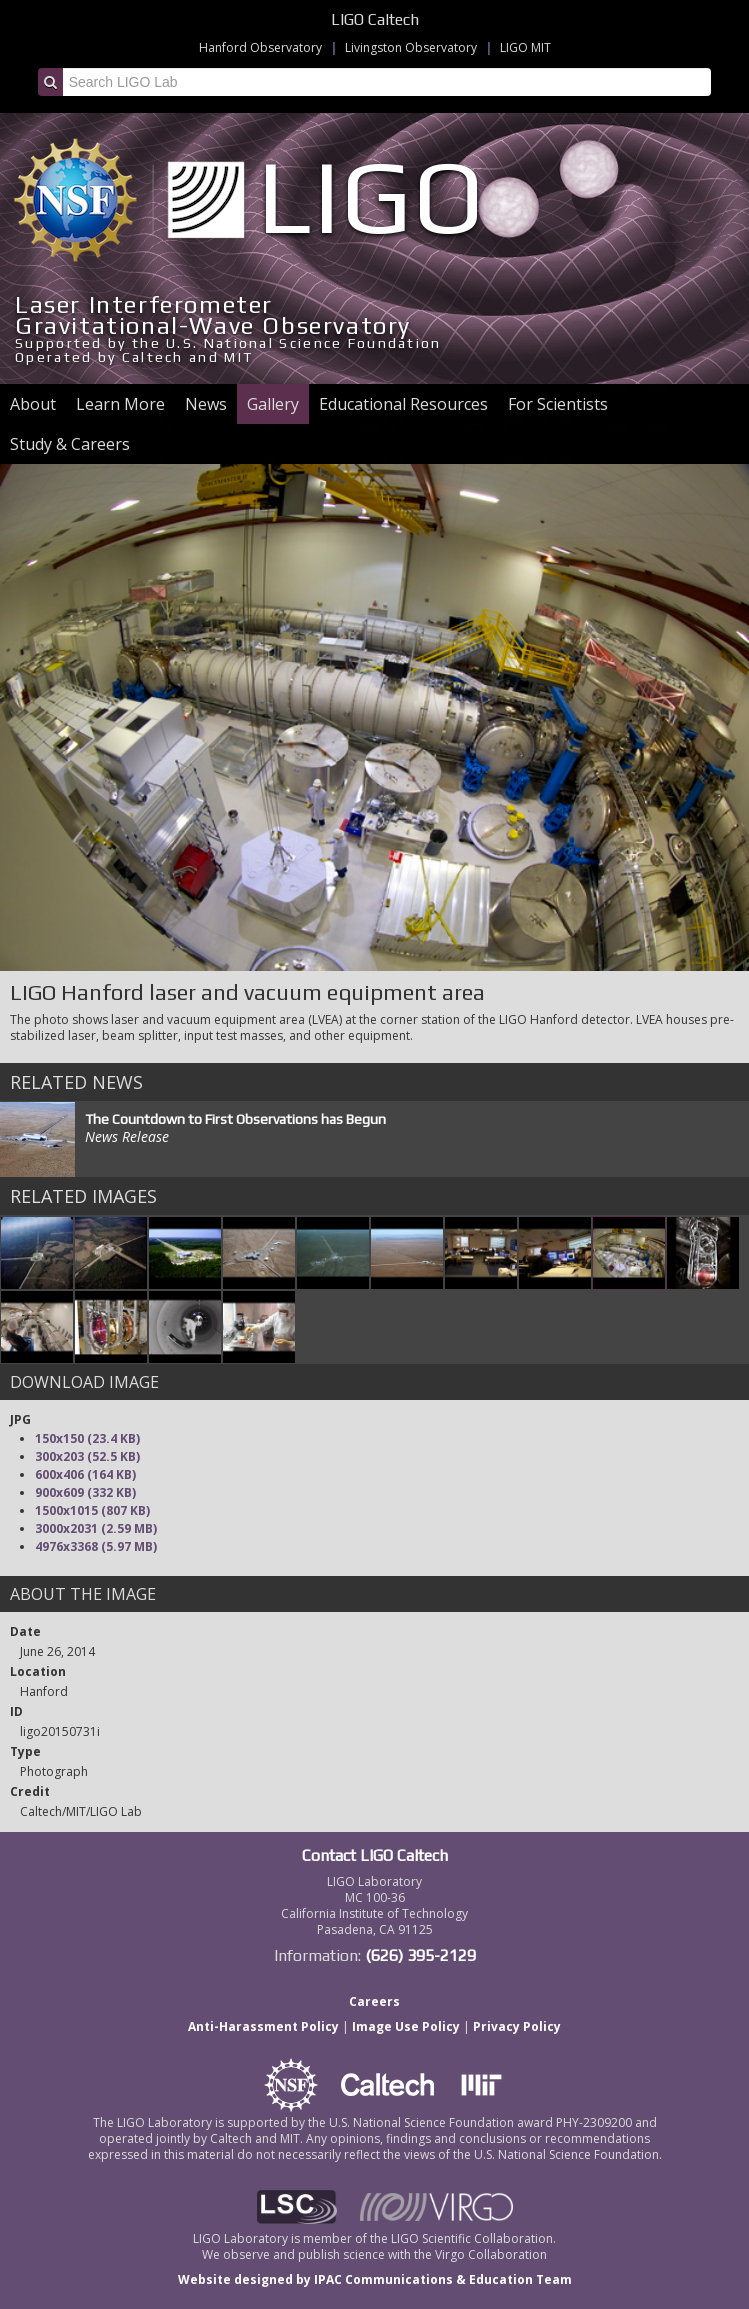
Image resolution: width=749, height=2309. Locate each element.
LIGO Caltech (375, 19)
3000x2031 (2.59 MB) (96, 1528)
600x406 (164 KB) (85, 1474)
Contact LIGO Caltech (375, 1855)
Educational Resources (403, 404)
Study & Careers (70, 444)
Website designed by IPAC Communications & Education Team (375, 2279)
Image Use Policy (406, 2026)
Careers (374, 2001)
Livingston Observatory (411, 47)
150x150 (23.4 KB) (87, 1438)
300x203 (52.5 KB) (87, 1456)
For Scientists (558, 404)
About (33, 404)
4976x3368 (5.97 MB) (96, 1546)
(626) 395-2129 (420, 1955)
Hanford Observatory (260, 47)
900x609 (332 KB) (85, 1492)
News (206, 404)
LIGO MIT (525, 47)
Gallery (273, 404)
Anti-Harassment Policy (263, 2026)
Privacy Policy (517, 2026)
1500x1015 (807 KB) (92, 1510)
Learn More (120, 404)
